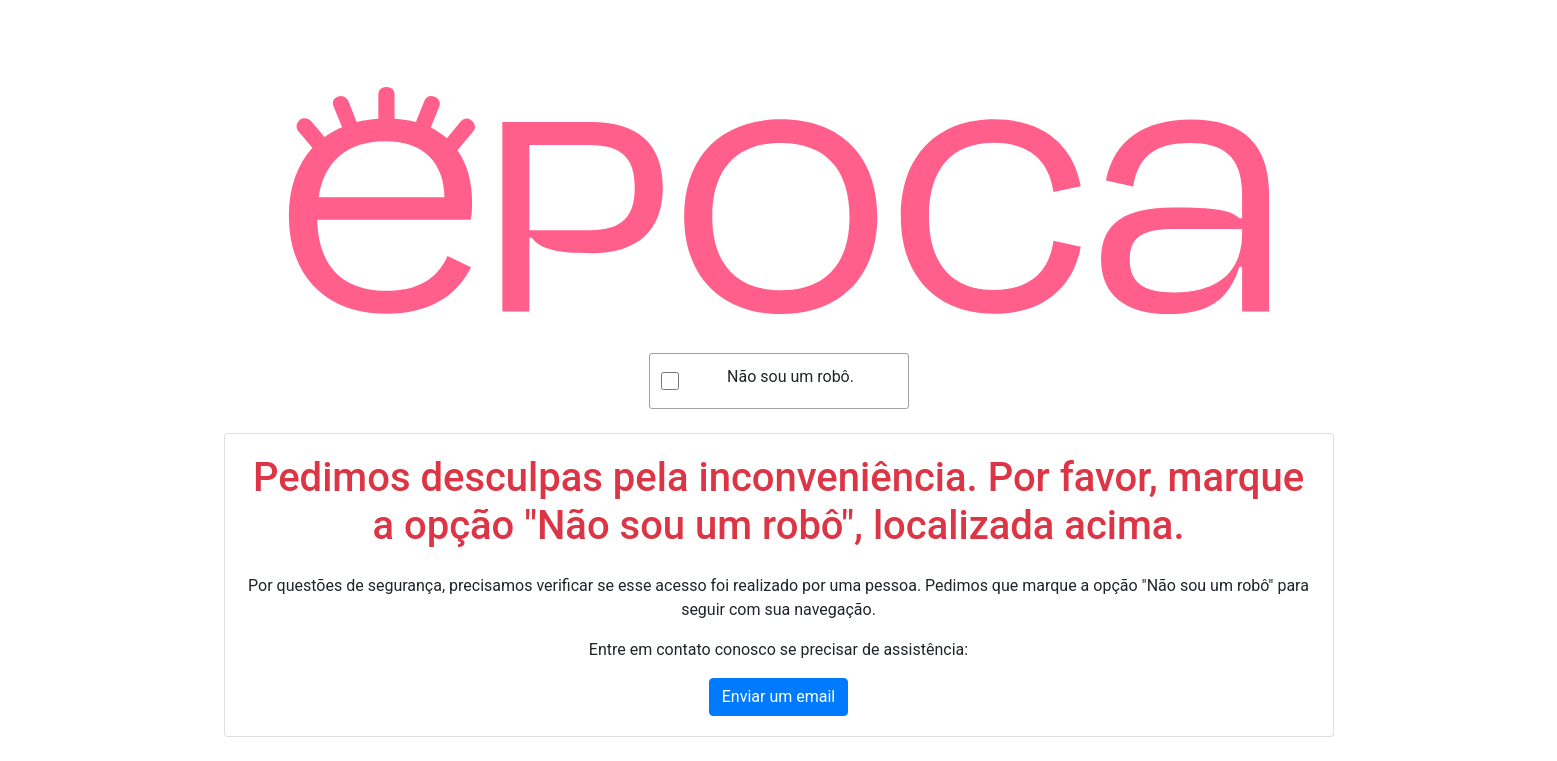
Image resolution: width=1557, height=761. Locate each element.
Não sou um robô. (790, 376)
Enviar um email (778, 696)
